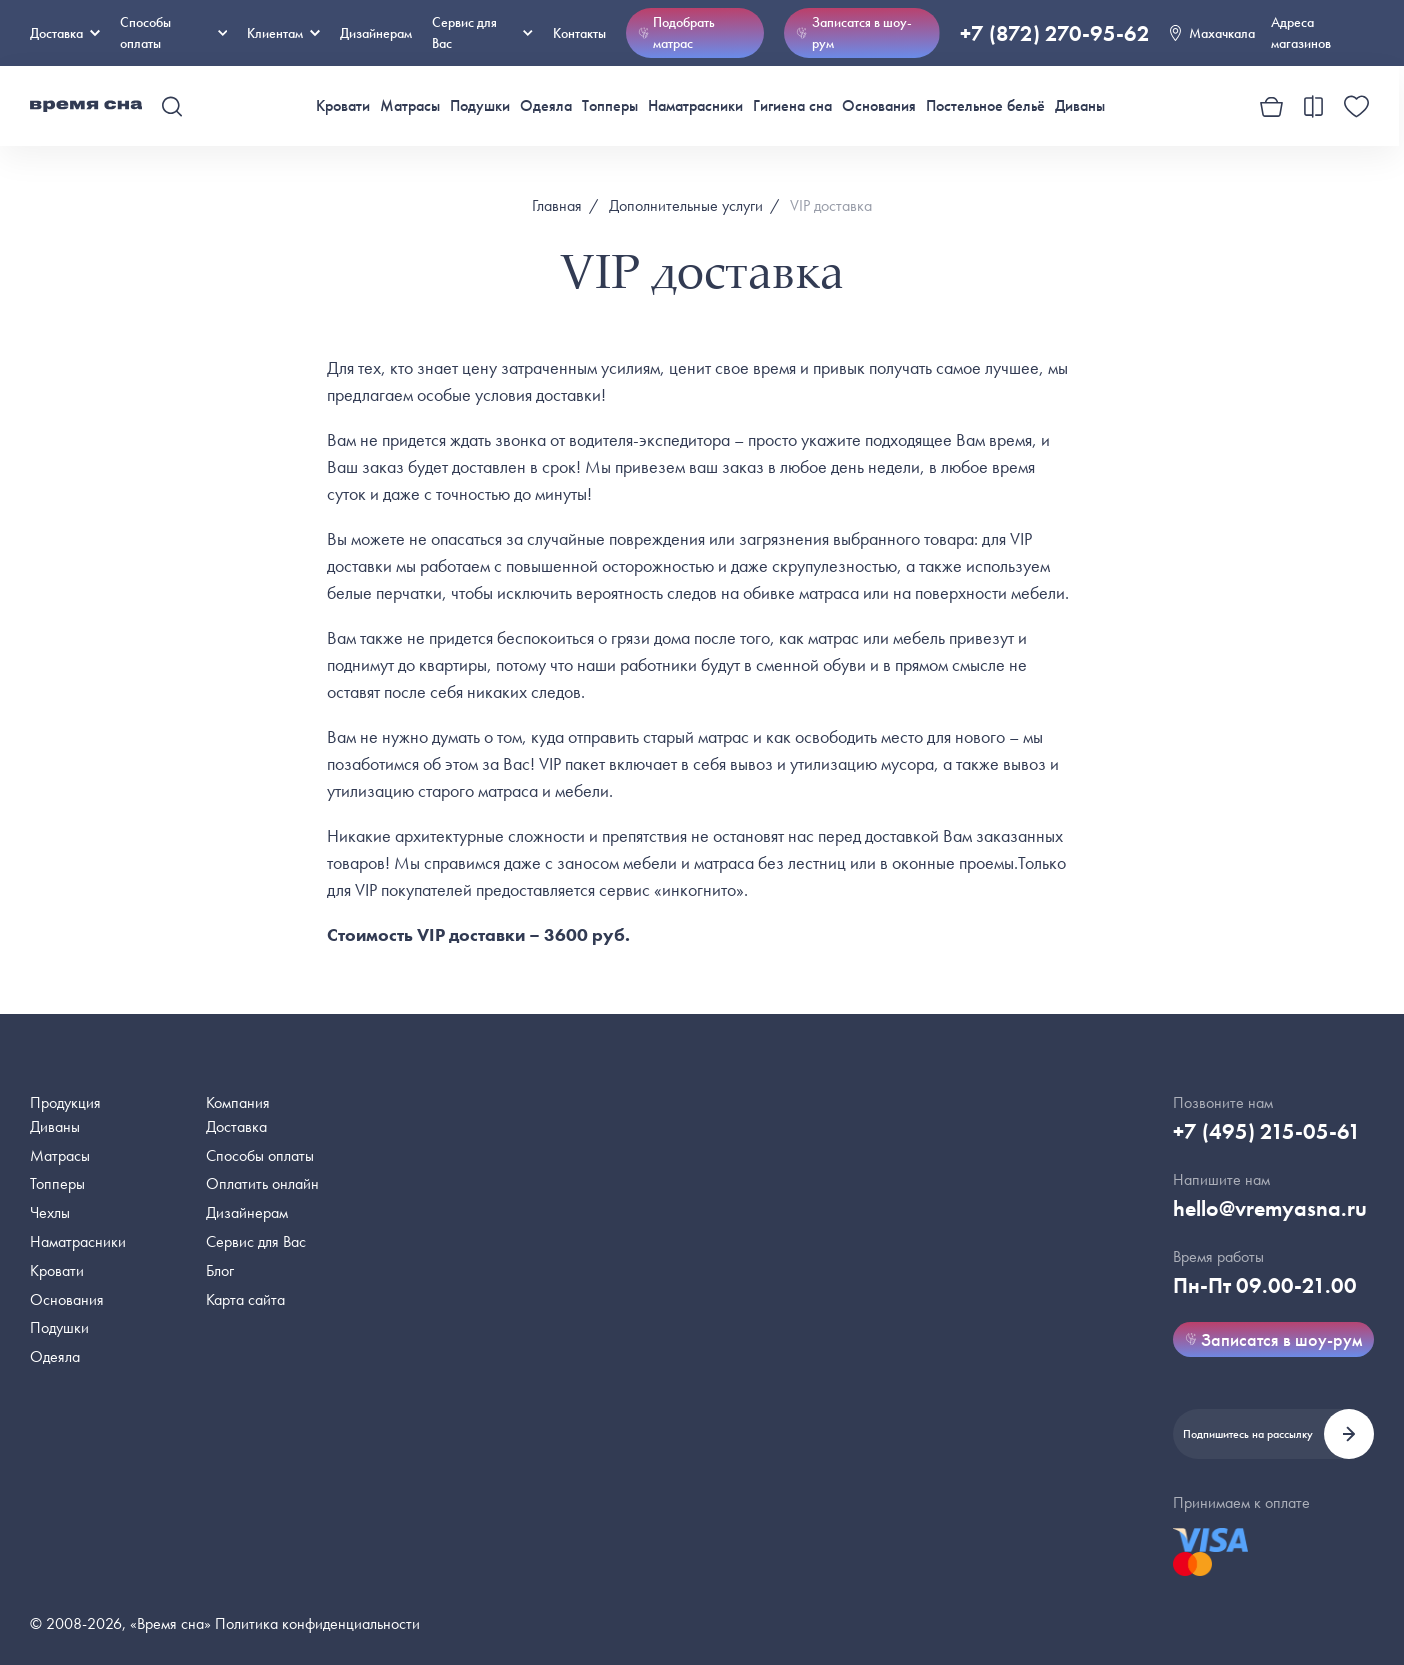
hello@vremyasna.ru (1270, 1208)
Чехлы (50, 1212)
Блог (220, 1270)
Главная (557, 205)
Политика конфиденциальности (317, 1623)
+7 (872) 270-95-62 (1055, 33)
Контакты (579, 33)
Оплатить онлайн (262, 1183)
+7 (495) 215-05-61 (1267, 1131)
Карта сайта (245, 1299)
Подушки (480, 105)
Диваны (1080, 105)
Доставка (65, 33)
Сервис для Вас (482, 32)
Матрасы (410, 105)
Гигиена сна (792, 105)
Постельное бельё (985, 105)
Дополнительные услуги (686, 205)
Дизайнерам (376, 33)
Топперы (610, 105)
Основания (879, 105)
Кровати (343, 105)
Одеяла (546, 105)
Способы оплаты (260, 1155)
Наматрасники (695, 105)
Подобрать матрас (676, 32)
